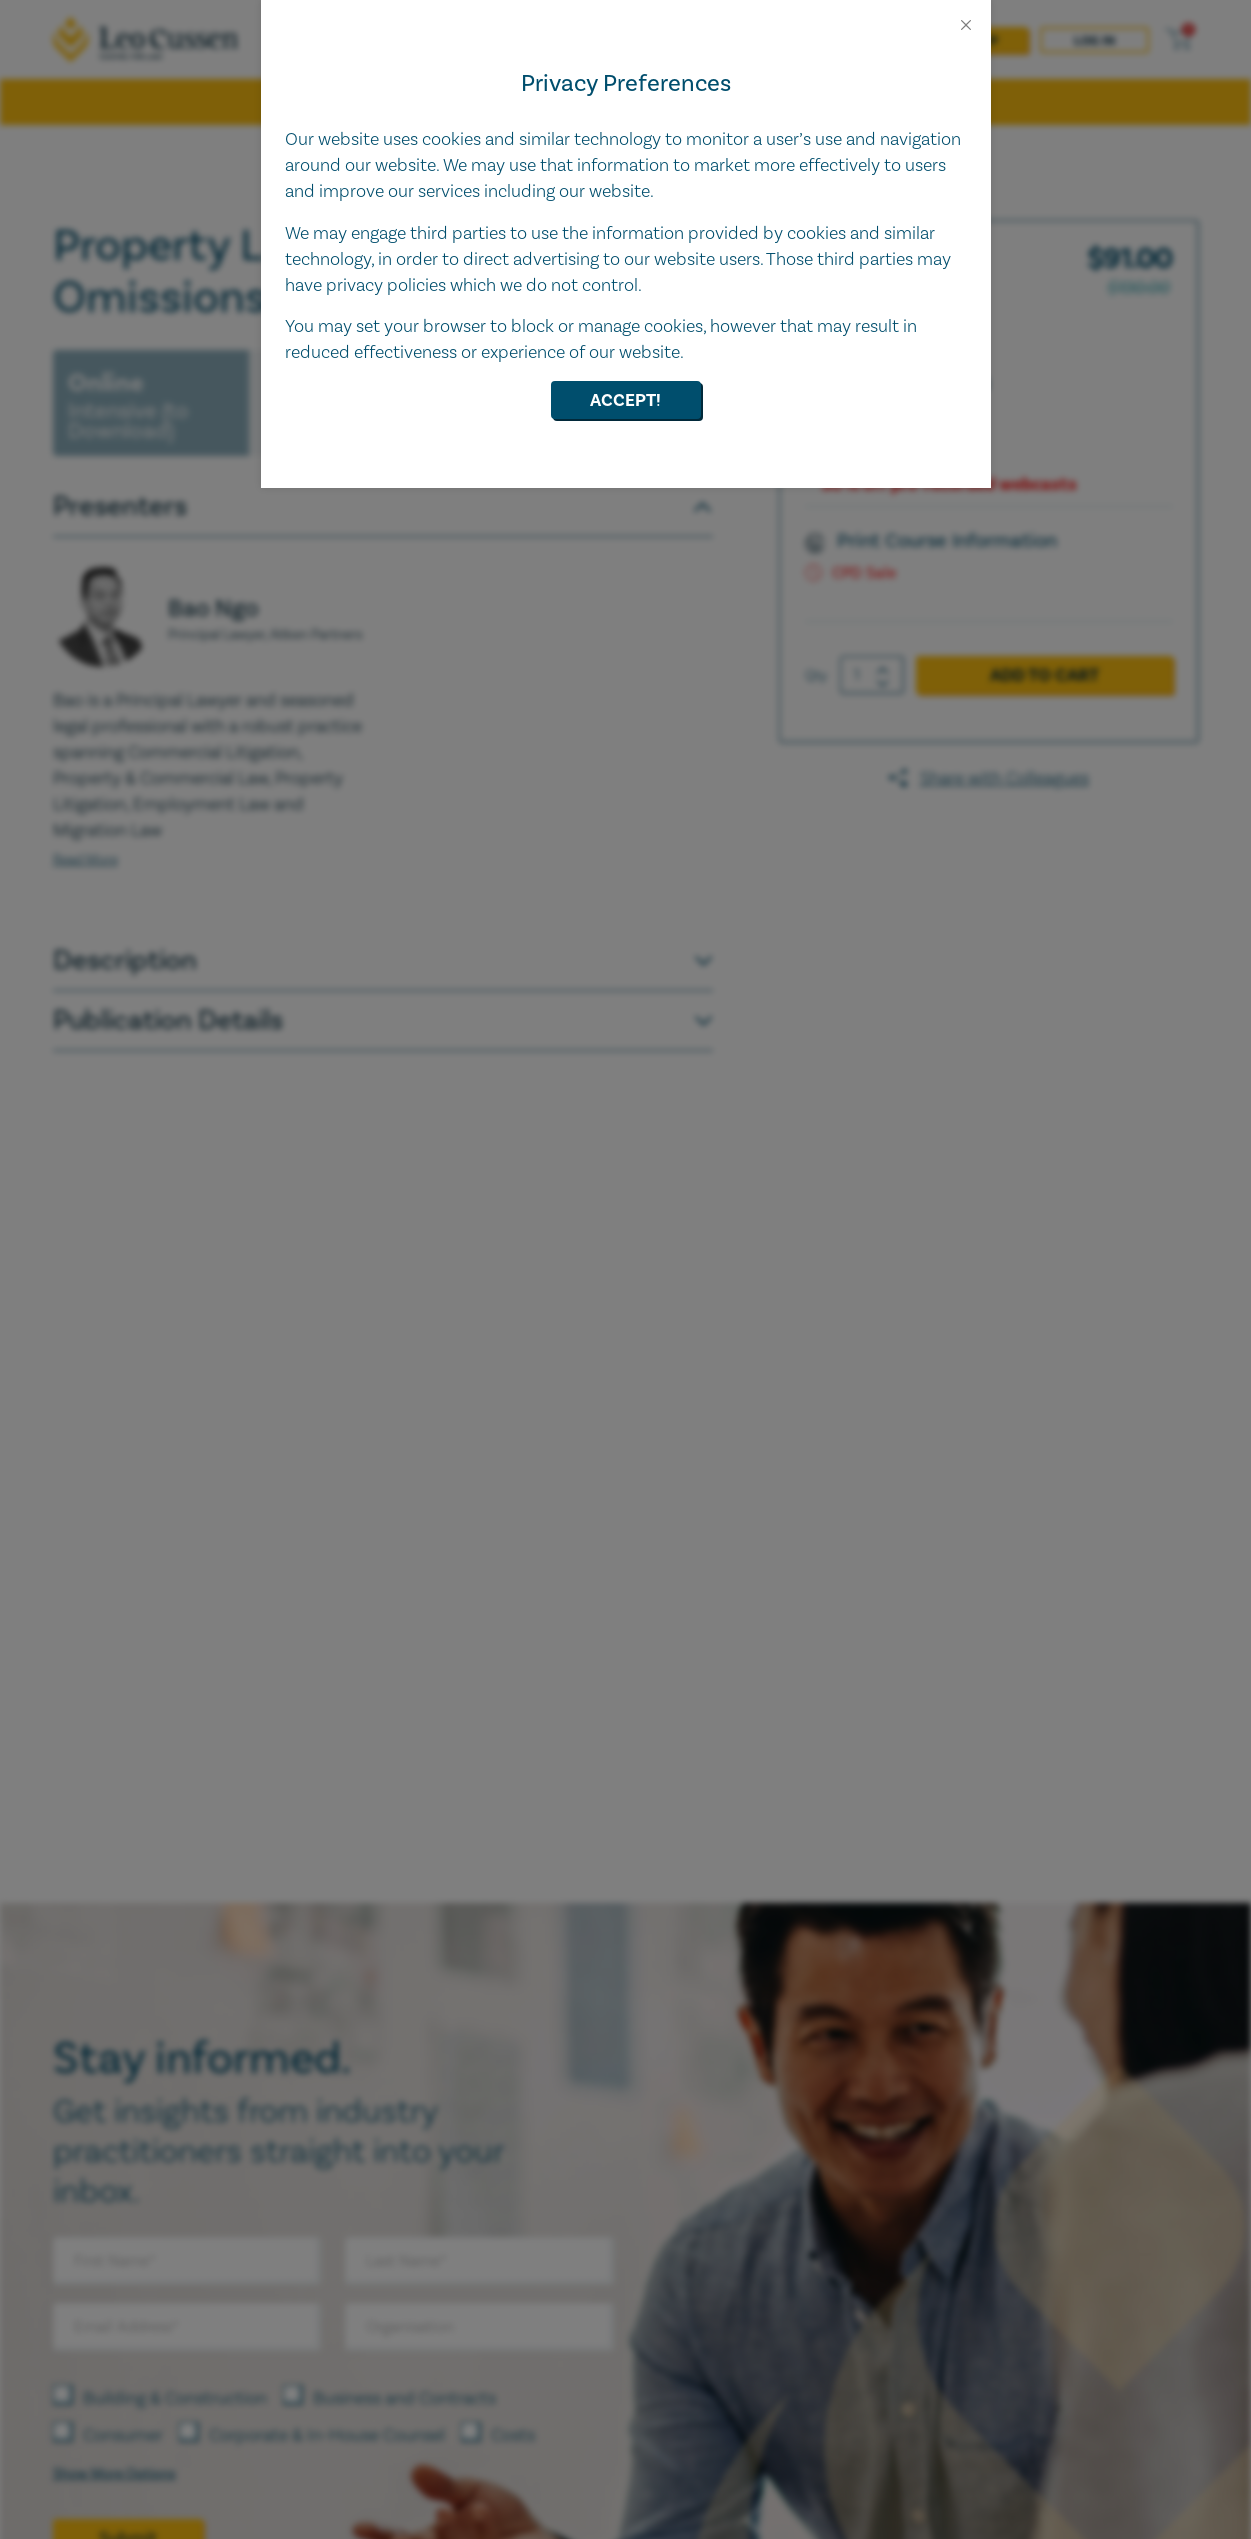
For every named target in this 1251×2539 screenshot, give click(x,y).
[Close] (966, 25)
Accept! (625, 400)
